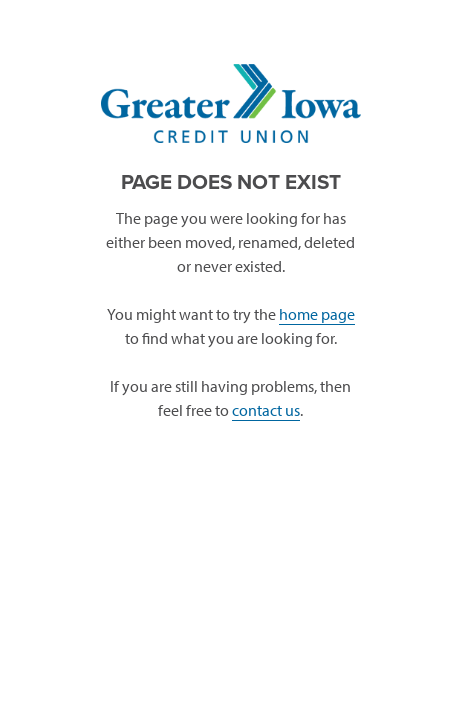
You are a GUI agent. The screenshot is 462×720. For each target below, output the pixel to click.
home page (317, 314)
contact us (266, 410)
